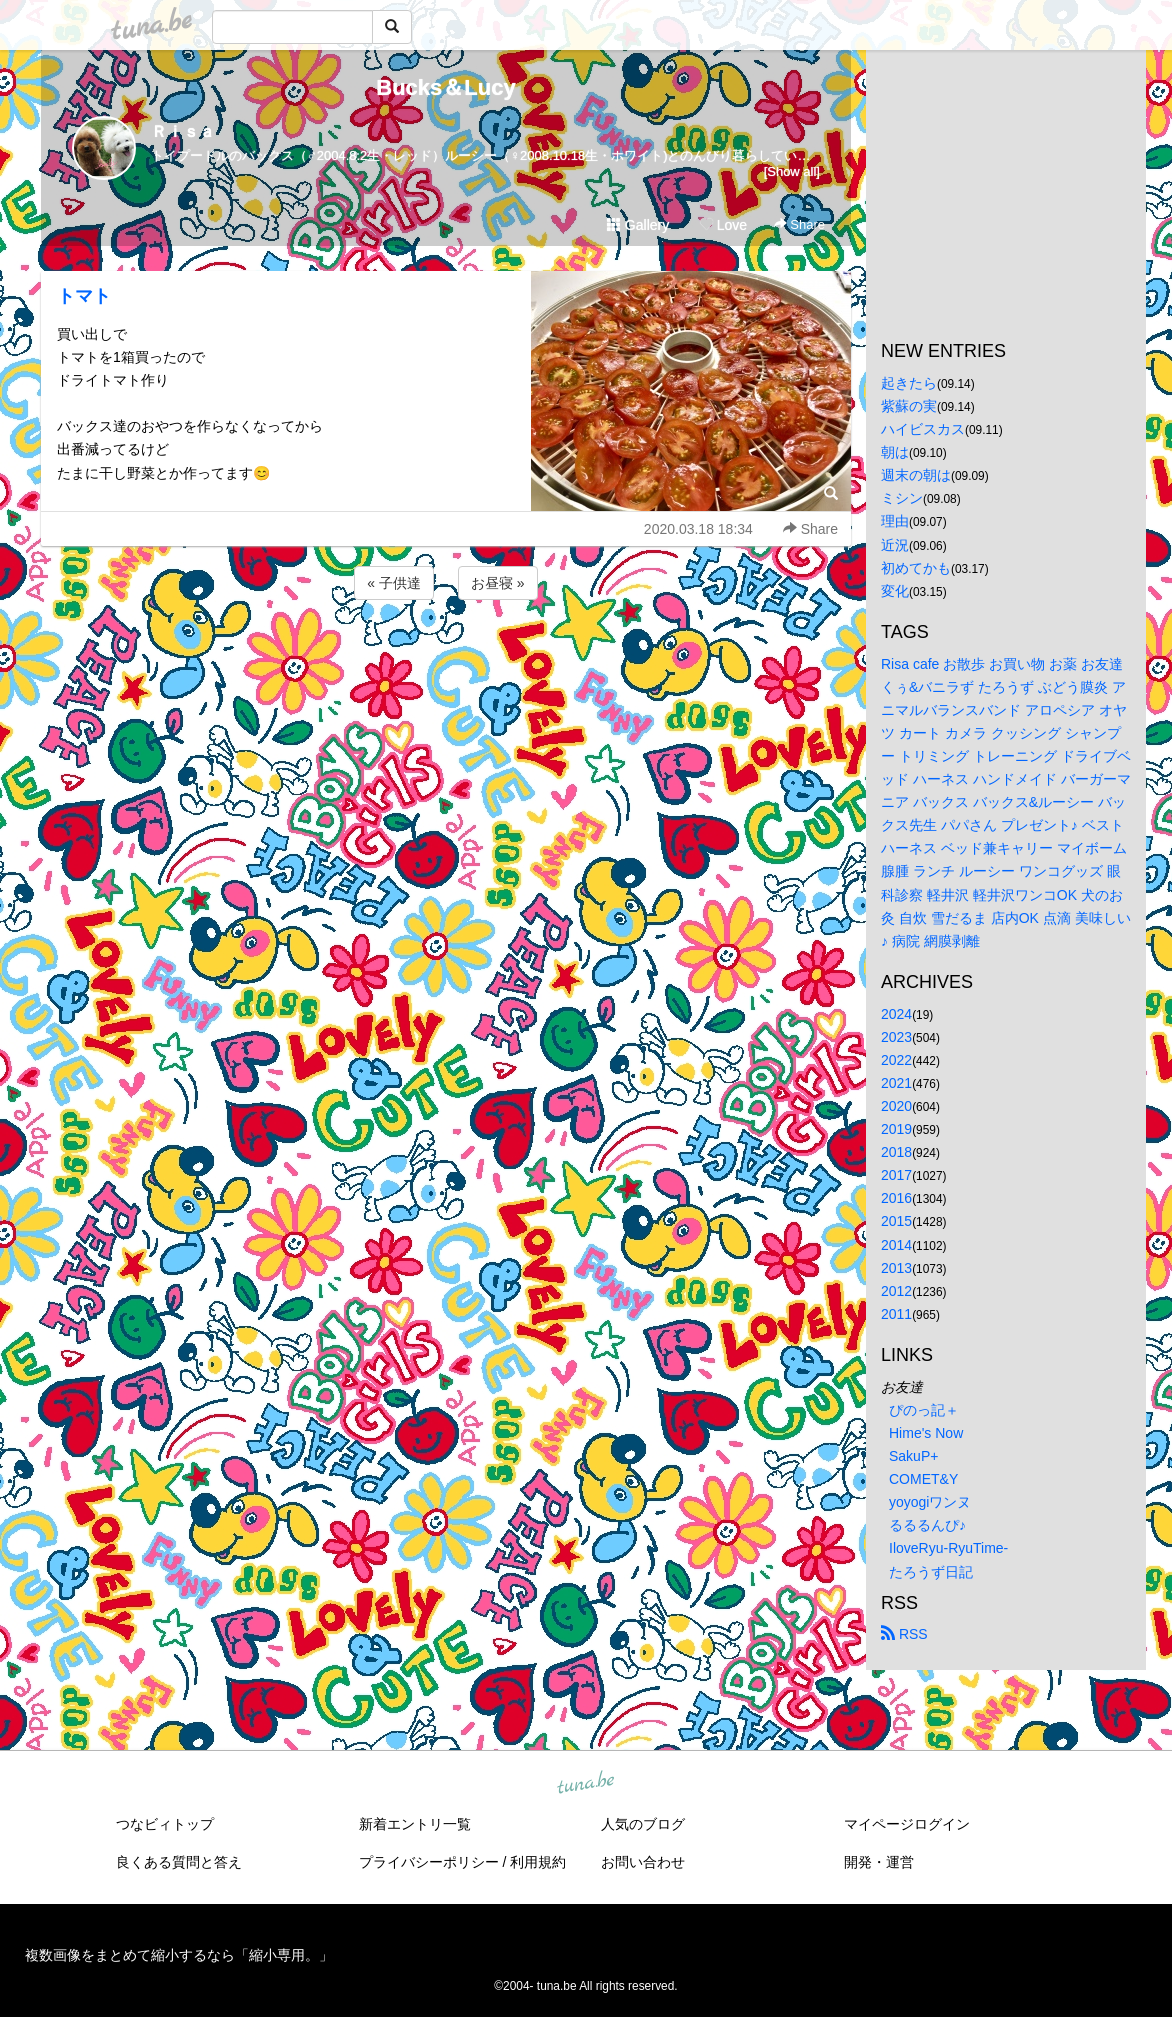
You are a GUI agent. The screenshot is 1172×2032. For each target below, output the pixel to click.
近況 (895, 545)
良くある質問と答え (179, 1862)
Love (723, 225)
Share (799, 224)
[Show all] (792, 171)
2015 (896, 1221)
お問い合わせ (643, 1862)
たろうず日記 (931, 1572)
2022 (896, 1060)
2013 (896, 1268)
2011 (896, 1314)
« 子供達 (394, 583)
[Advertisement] (446, 658)
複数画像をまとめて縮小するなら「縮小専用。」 (179, 1955)
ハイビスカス (923, 429)
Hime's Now (926, 1433)
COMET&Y (923, 1479)
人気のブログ (643, 1824)
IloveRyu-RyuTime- (948, 1548)
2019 (896, 1129)
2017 (896, 1175)
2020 (896, 1106)
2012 (896, 1291)
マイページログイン (907, 1824)
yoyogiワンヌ (930, 1502)
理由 (895, 521)
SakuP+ (913, 1456)
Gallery (638, 225)
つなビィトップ (165, 1824)
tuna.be (585, 1783)
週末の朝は (916, 475)
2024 (896, 1014)
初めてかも (916, 568)
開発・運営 (879, 1862)
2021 (896, 1083)
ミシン (902, 498)
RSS (904, 1634)
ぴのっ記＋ (924, 1410)
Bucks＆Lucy (445, 87)
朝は (895, 452)
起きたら (909, 383)
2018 (896, 1152)
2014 (896, 1245)
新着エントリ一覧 (415, 1824)
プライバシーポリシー (429, 1862)
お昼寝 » (498, 583)
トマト (84, 296)
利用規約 (538, 1862)
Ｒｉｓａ (183, 131)
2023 (896, 1037)
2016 (896, 1198)
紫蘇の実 (909, 406)
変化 (895, 591)
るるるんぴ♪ (927, 1525)
